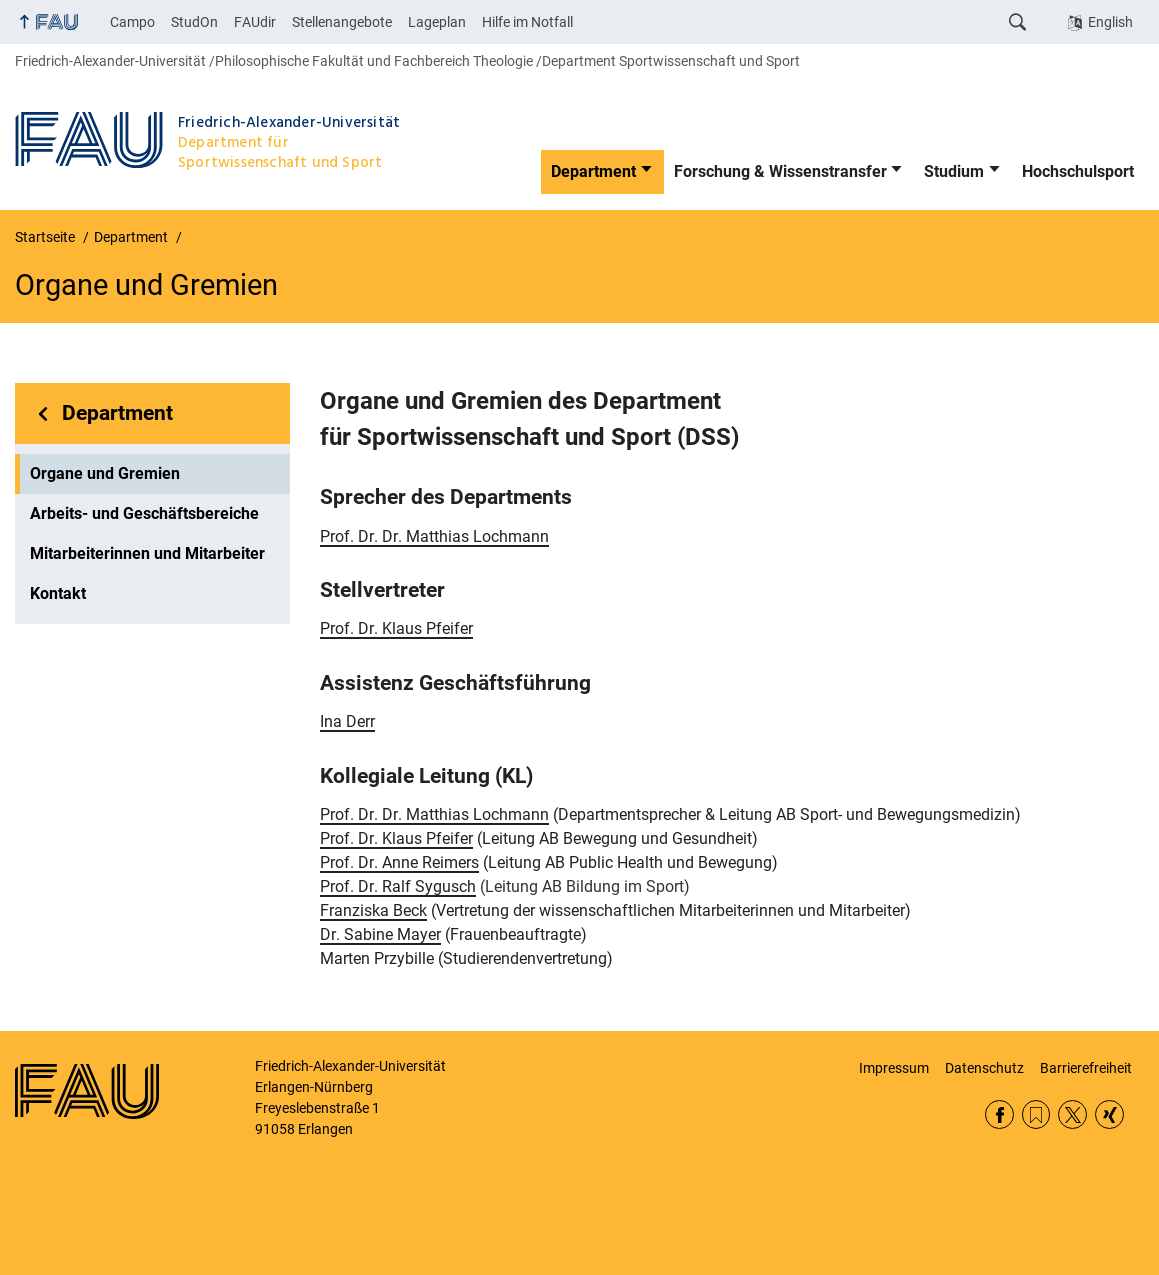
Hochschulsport (1078, 171)
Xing (1109, 1114)
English (1110, 22)
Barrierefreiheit (1086, 1068)
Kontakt (58, 593)
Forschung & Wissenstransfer (780, 171)
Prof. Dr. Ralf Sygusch (398, 886)
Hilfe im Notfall (527, 22)
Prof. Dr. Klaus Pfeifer (396, 628)
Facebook (999, 1114)
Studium (954, 171)
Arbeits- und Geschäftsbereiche (144, 513)
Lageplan (437, 22)
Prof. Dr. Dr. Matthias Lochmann (434, 536)
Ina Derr (347, 721)
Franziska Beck (373, 910)
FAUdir (255, 22)
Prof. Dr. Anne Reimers (399, 862)
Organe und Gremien (105, 473)
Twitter (1072, 1114)
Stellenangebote (342, 22)
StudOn (194, 22)
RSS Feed (1036, 1114)
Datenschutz (984, 1068)
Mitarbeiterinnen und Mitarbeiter (147, 553)
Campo (132, 22)
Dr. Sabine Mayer (380, 934)
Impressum (894, 1068)
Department (593, 171)
